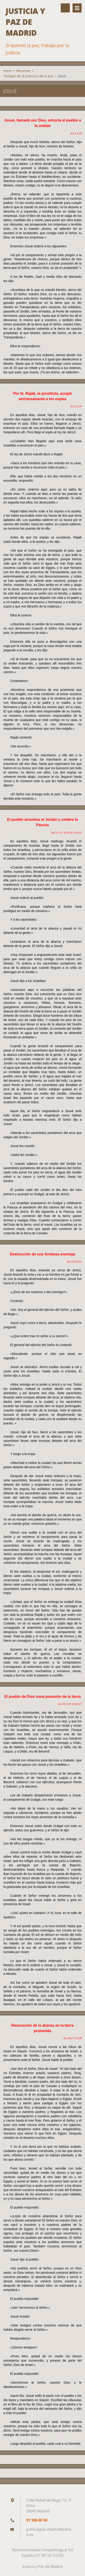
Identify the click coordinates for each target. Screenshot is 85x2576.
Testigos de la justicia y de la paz (28, 76)
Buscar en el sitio (65, 7)
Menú (77, 7)
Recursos (23, 71)
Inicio (7, 71)
